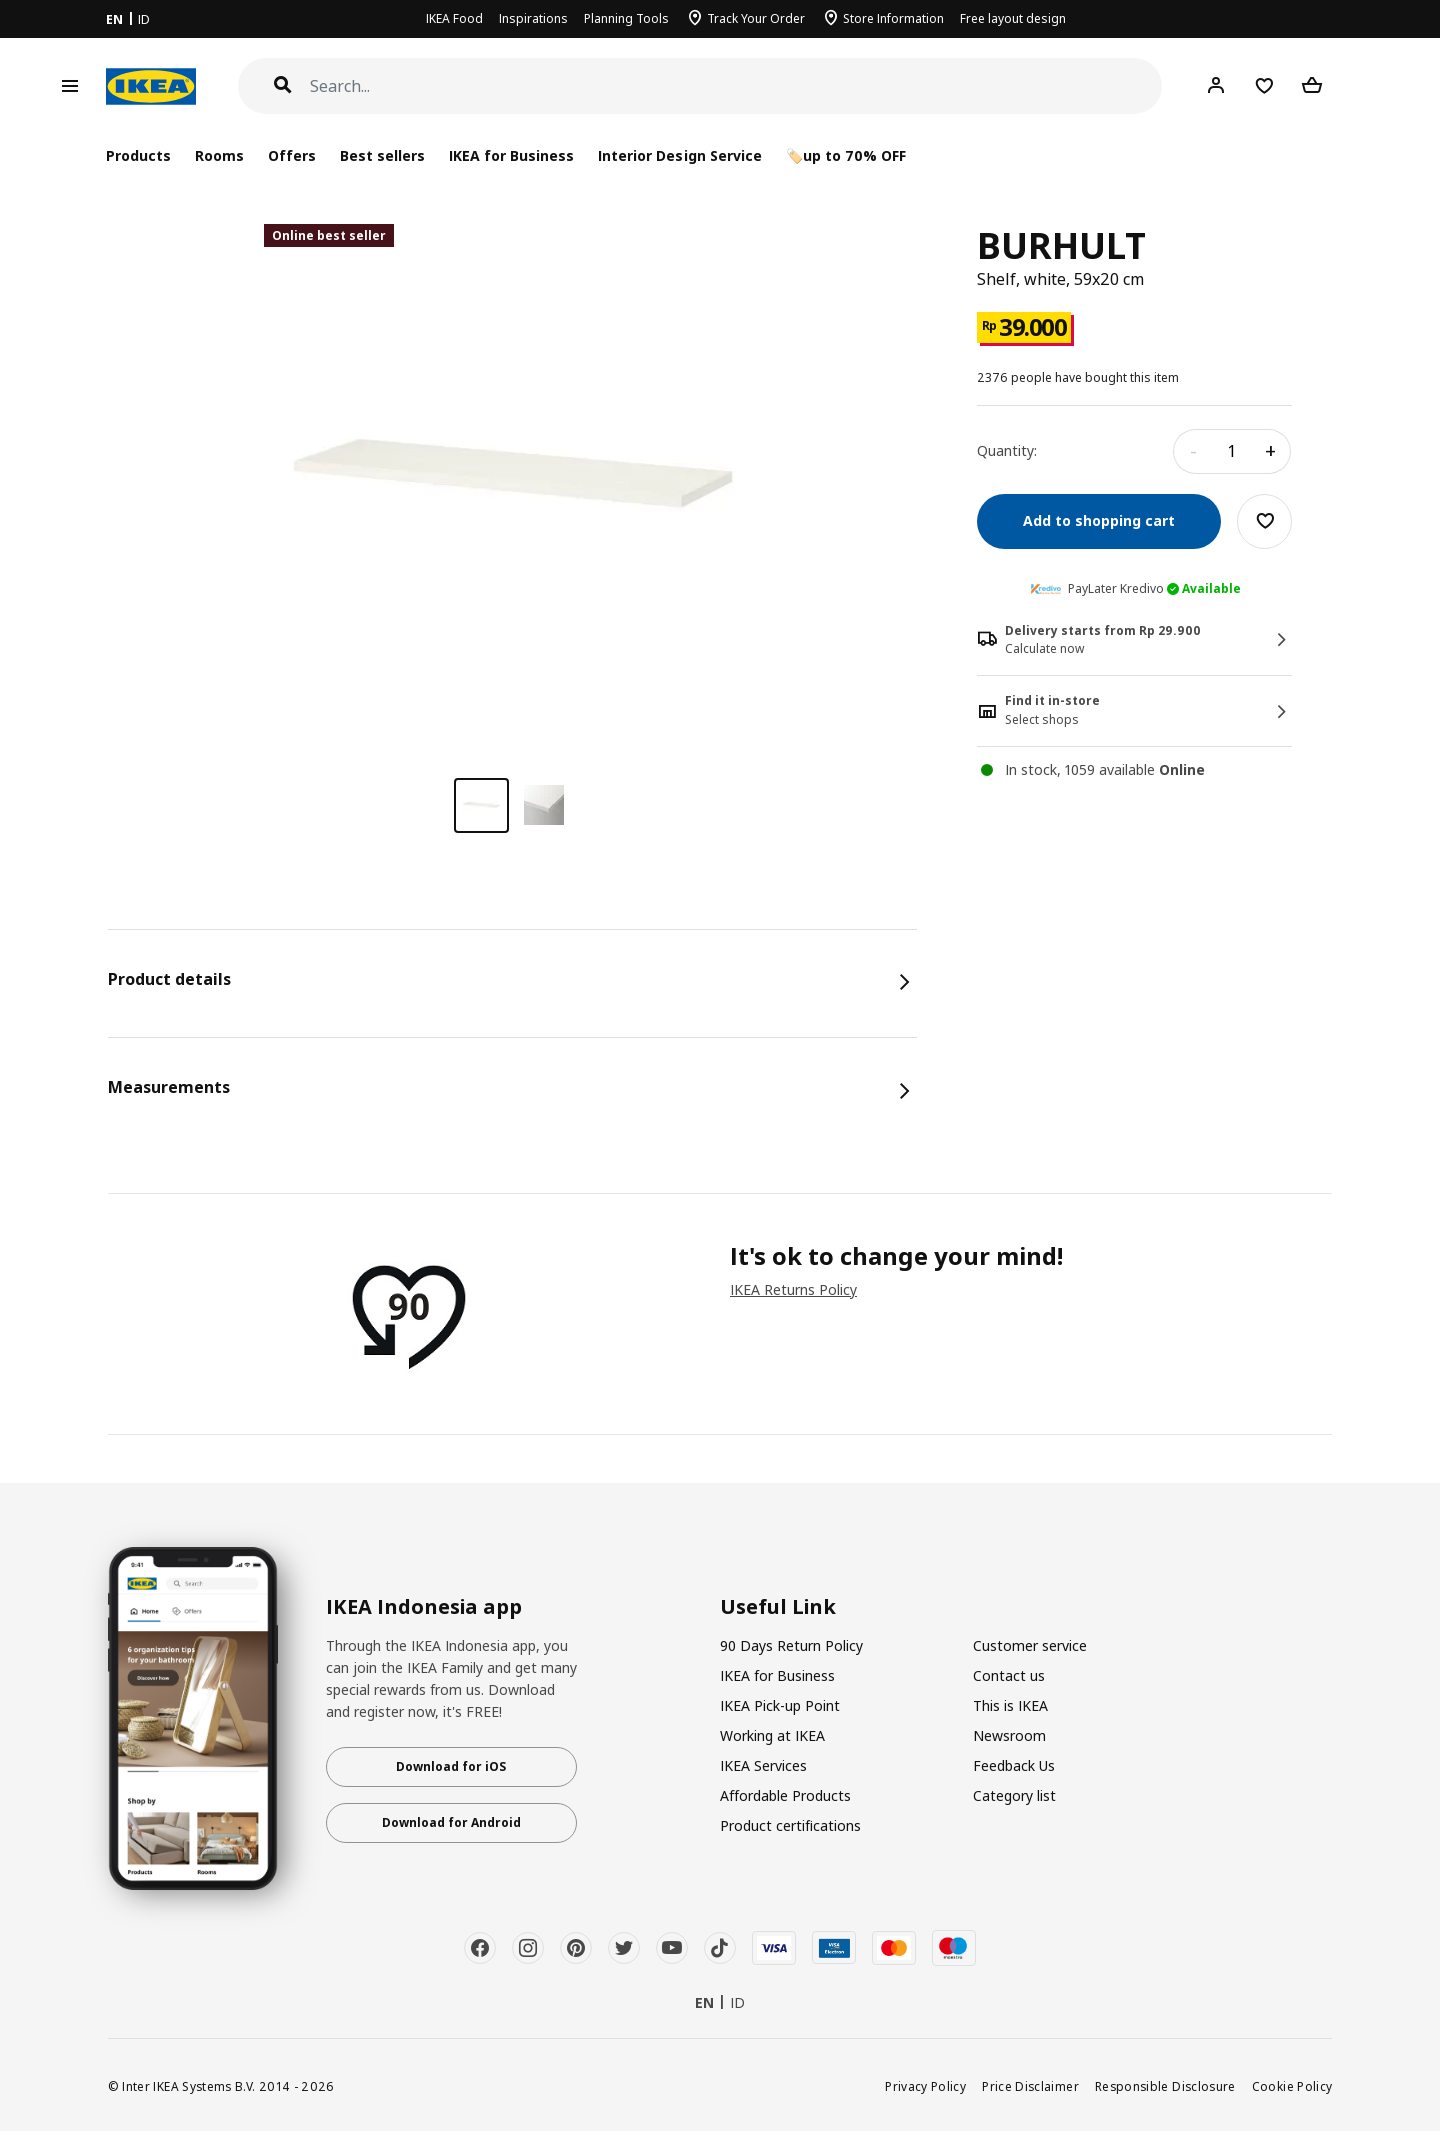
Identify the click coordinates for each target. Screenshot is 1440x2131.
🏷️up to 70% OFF (846, 155)
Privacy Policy (925, 2086)
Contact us (1009, 1675)
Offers (292, 155)
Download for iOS (451, 1766)
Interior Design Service (679, 155)
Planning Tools (626, 18)
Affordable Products (785, 1795)
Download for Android (451, 1822)
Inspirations (533, 18)
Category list (1014, 1795)
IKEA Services (763, 1765)
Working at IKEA (772, 1735)
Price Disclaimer (1030, 2086)
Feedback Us (1014, 1765)
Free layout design (1013, 18)
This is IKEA (1010, 1705)
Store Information (893, 18)
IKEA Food (454, 18)
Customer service (1030, 1645)
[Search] (736, 86)
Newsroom (1009, 1735)
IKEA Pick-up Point (780, 1705)
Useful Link (778, 1607)
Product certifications (790, 1825)
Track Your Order (756, 18)
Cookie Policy (1292, 2086)
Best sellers (382, 155)
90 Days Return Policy (791, 1645)
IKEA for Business (511, 155)
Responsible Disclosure (1165, 2086)
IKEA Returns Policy (793, 1289)
